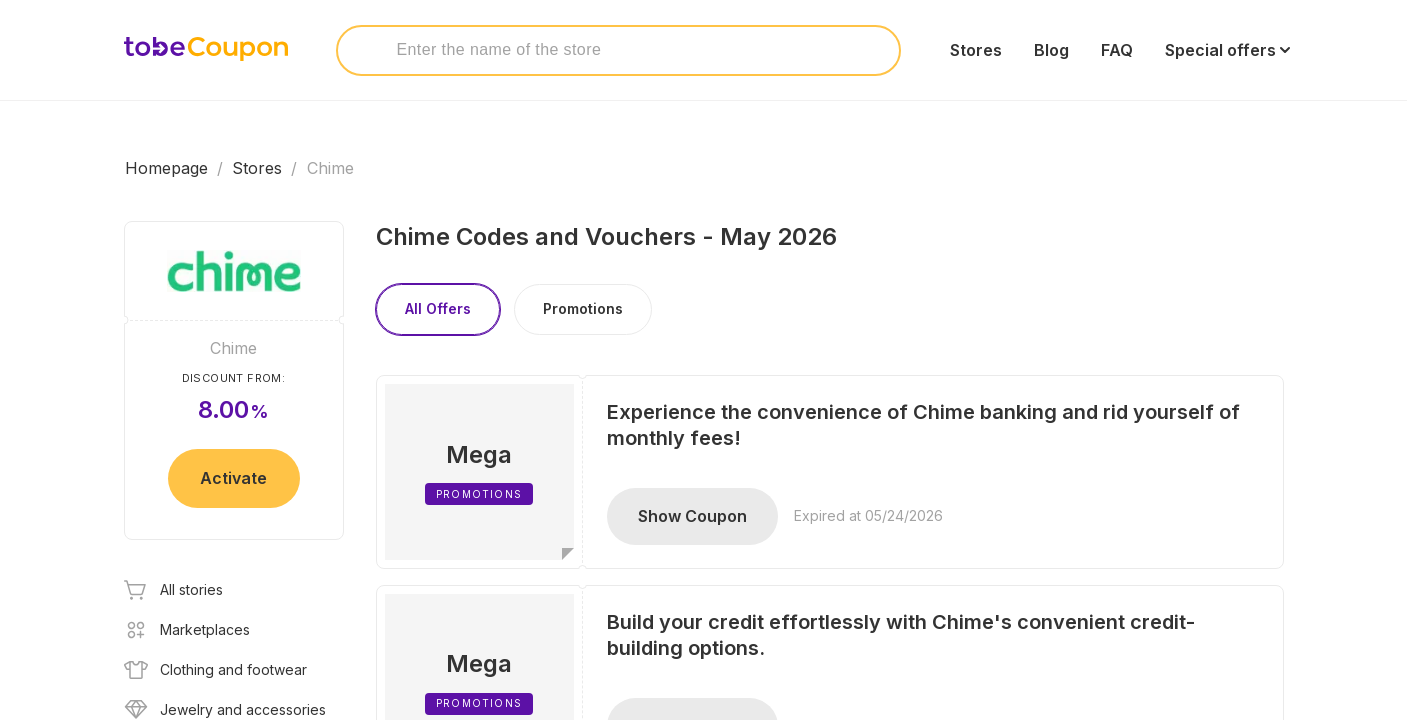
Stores (976, 50)
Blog (1051, 50)
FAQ (1117, 50)
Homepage (166, 168)
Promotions (583, 308)
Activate (233, 478)
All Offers (438, 308)
